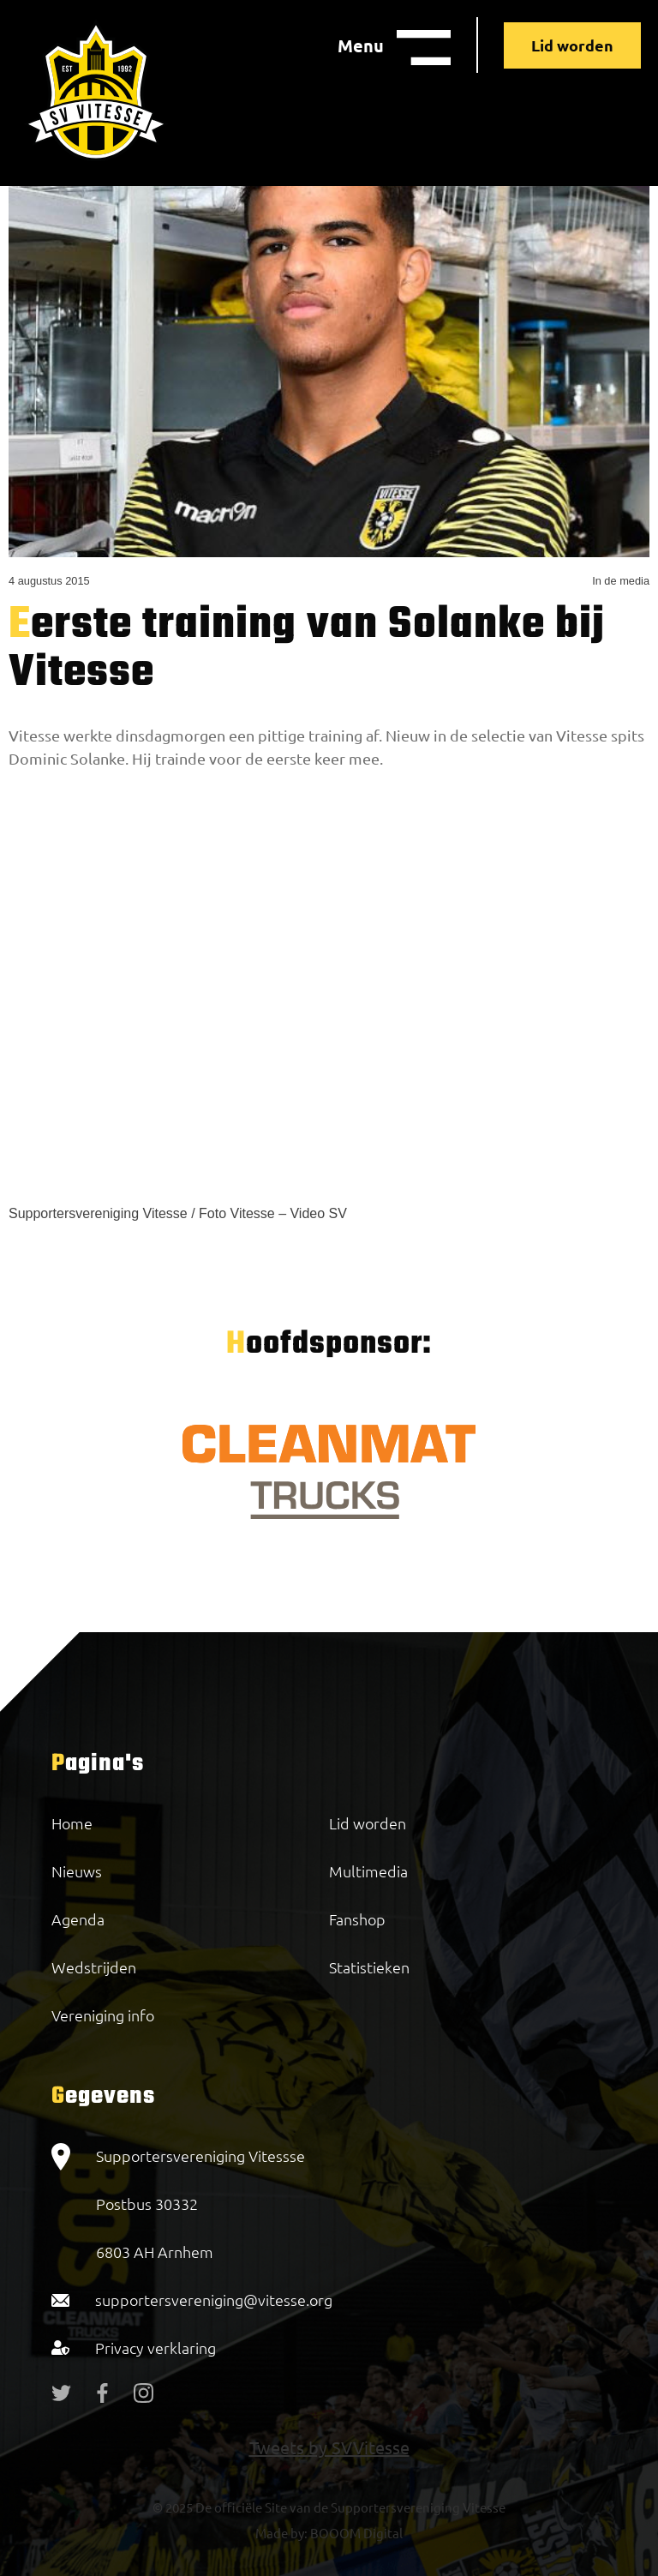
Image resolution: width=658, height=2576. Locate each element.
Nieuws (76, 1871)
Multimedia (368, 1871)
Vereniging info (102, 2015)
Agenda (78, 1919)
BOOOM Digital (355, 2533)
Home (72, 1823)
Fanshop (357, 1919)
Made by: (281, 2533)
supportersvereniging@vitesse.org (213, 2299)
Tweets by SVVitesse (329, 2447)
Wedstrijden (93, 1967)
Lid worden (572, 45)
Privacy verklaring (155, 2347)
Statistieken (369, 1967)
